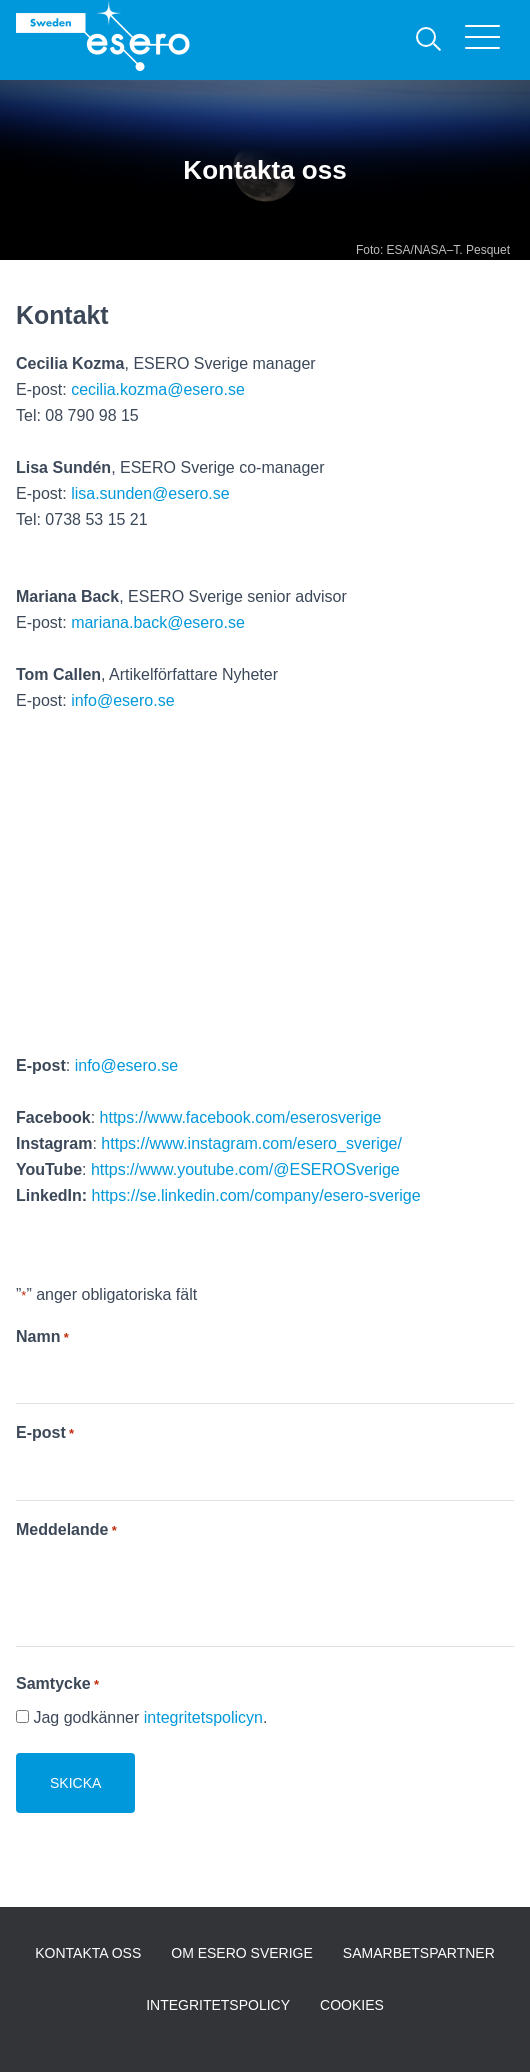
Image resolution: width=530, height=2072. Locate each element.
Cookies (352, 2005)
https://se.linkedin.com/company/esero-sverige (256, 1195)
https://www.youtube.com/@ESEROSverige (245, 1169)
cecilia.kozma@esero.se (158, 389)
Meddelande (66, 1530)
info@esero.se (122, 700)
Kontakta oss (88, 1953)
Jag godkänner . (150, 1717)
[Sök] (429, 40)
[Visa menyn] (489, 40)
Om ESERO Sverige (242, 1953)
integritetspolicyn (203, 1717)
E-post (45, 1433)
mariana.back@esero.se (158, 622)
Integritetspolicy (218, 2005)
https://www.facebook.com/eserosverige (241, 1117)
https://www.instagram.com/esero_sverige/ (251, 1143)
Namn (42, 1337)
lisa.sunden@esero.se (150, 493)
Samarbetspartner (419, 1953)
